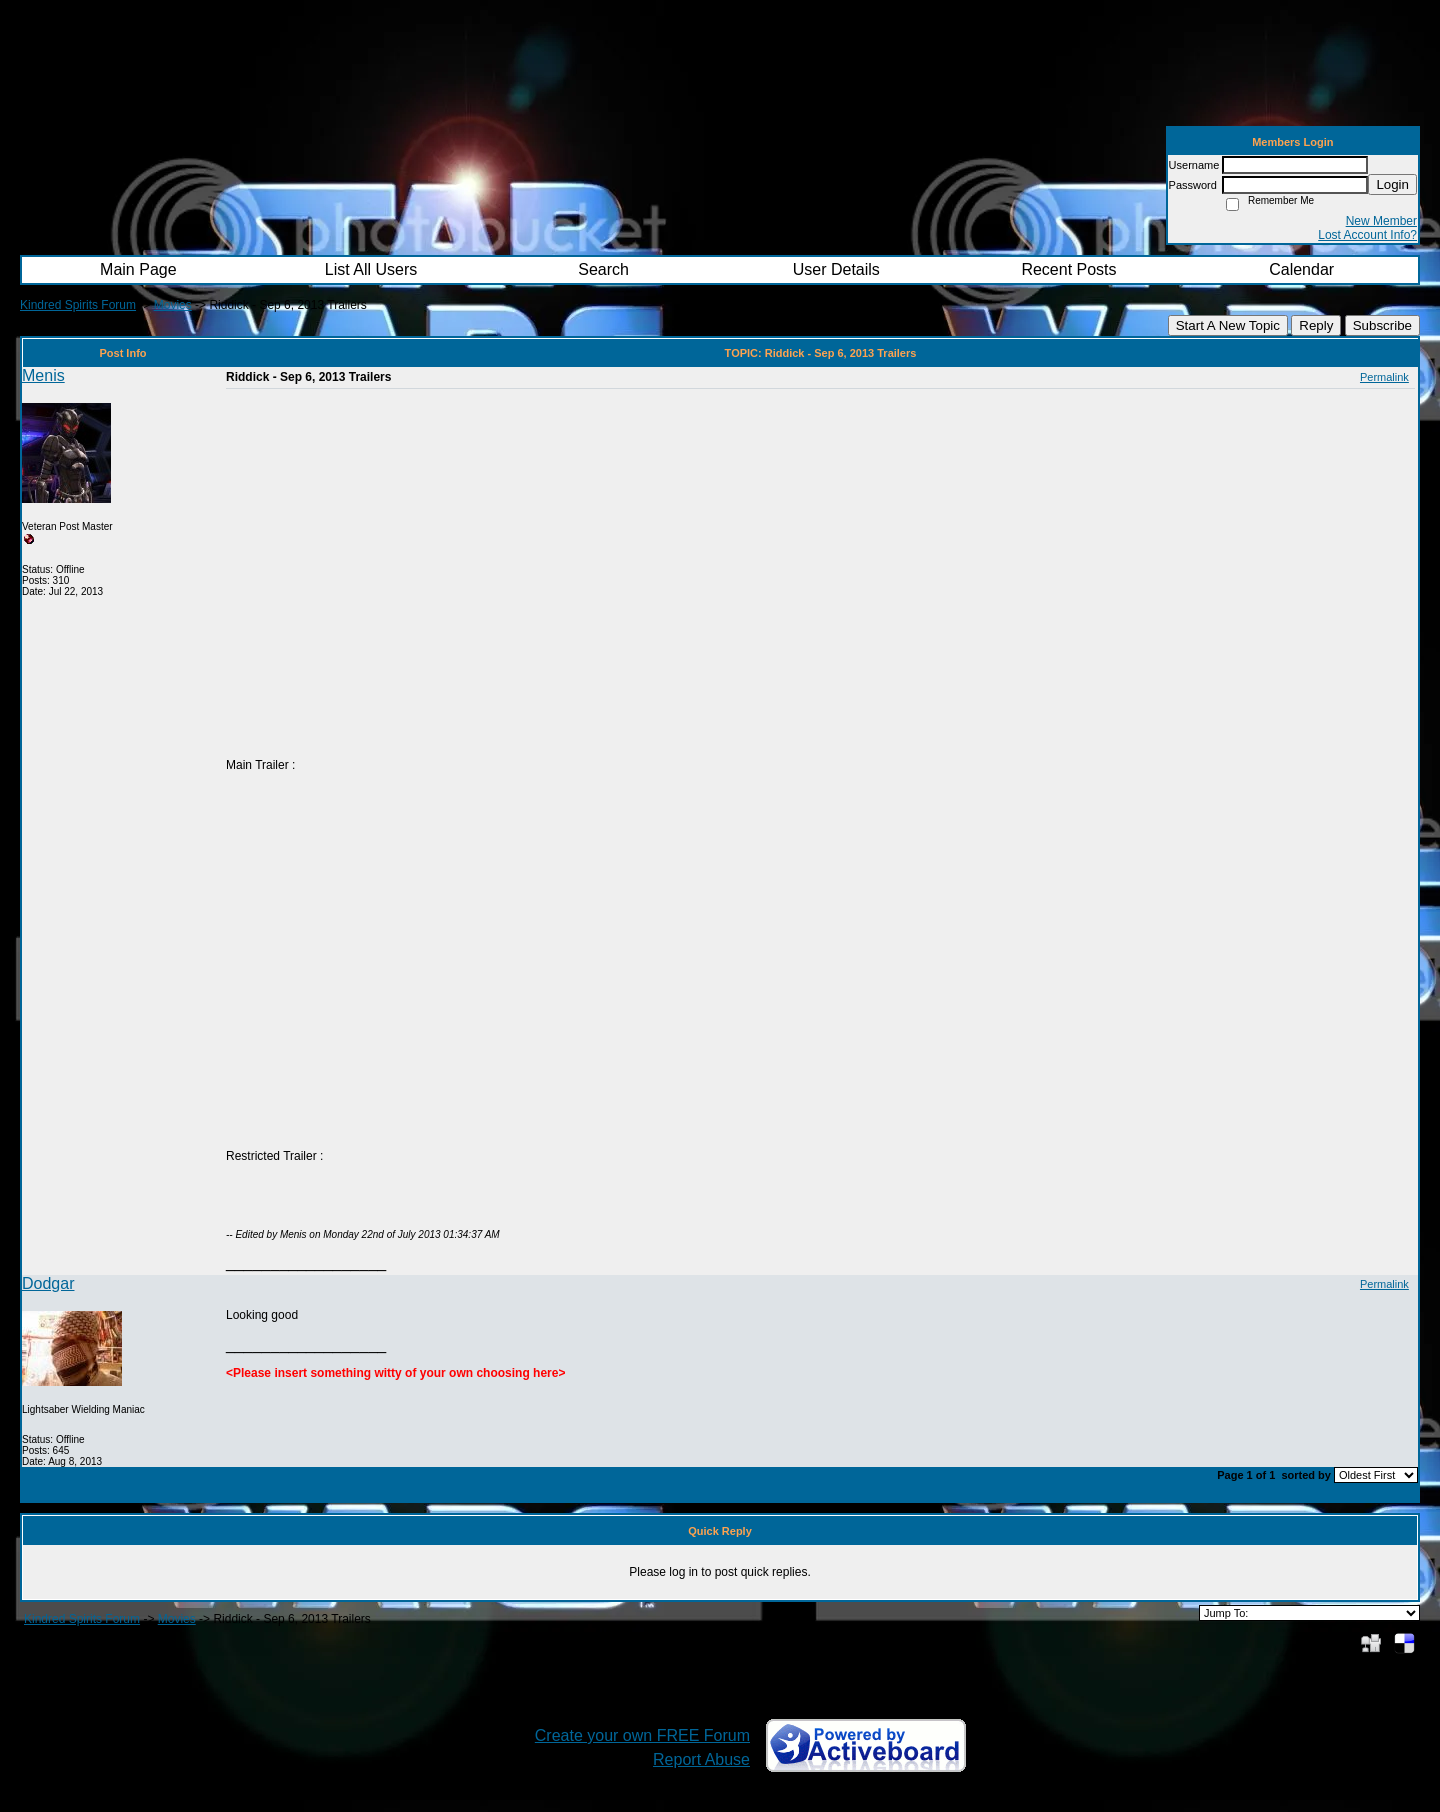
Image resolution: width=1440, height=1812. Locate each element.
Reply (1316, 325)
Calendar (1301, 269)
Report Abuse (701, 1759)
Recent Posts (1068, 269)
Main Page (138, 269)
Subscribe (1382, 325)
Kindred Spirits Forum (78, 305)
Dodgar (48, 1283)
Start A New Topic (1228, 325)
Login (1392, 184)
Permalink (1384, 377)
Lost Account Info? (1367, 235)
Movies (173, 305)
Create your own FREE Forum (642, 1735)
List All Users (371, 269)
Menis (43, 375)
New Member (1381, 221)
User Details (836, 269)
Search (603, 269)
